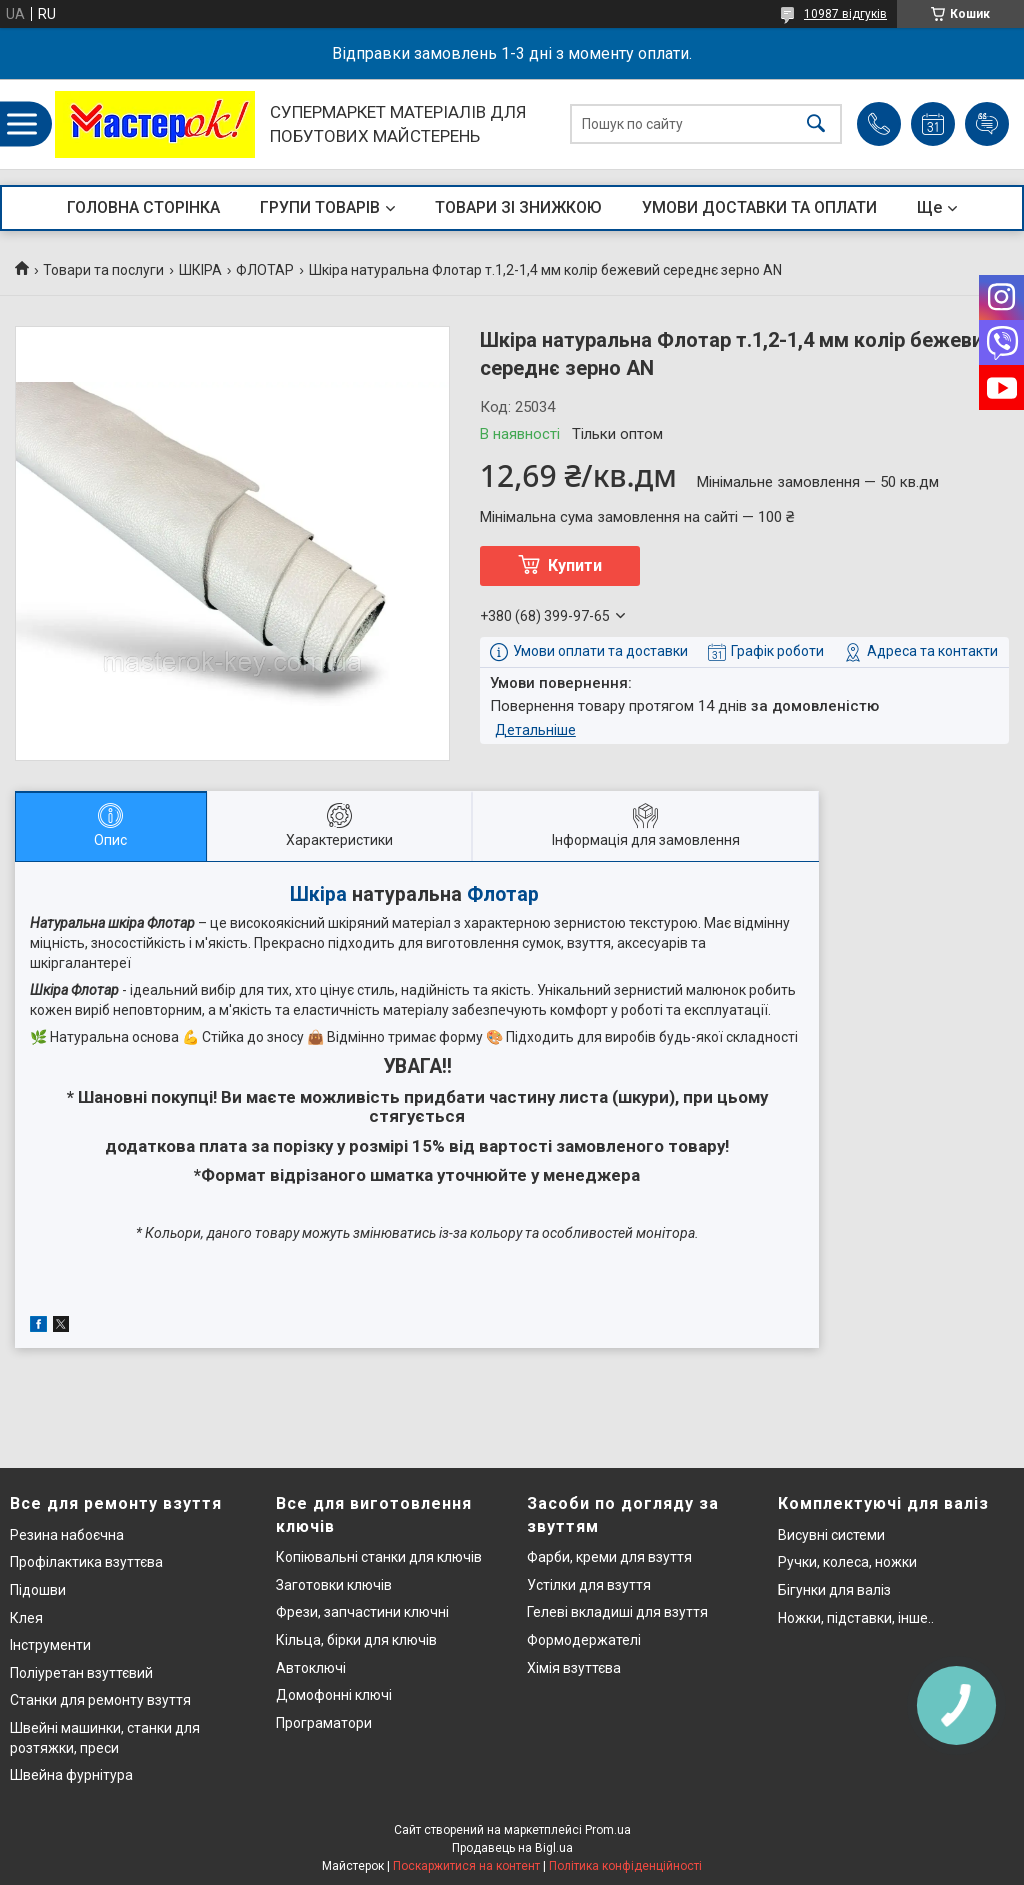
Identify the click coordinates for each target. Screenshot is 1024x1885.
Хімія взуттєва (574, 1668)
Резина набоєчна (67, 1535)
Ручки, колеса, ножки (847, 1562)
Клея (26, 1618)
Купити (575, 565)
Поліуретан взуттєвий (81, 1673)
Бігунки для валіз (834, 1590)
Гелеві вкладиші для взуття (617, 1612)
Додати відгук (987, 124)
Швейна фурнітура (71, 1775)
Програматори (324, 1723)
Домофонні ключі (334, 1695)
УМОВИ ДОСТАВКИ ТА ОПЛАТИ (759, 207)
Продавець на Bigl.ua (512, 1848)
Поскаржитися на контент (466, 1866)
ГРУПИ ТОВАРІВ (320, 207)
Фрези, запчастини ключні (362, 1612)
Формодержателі (584, 1640)
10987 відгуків (845, 14)
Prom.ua (608, 1830)
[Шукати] (816, 124)
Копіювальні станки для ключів (379, 1557)
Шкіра (318, 894)
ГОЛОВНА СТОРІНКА (143, 207)
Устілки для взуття (589, 1585)
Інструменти (50, 1645)
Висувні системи (831, 1535)
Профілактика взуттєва (86, 1562)
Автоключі (311, 1668)
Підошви (38, 1590)
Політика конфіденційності (625, 1866)
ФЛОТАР (265, 270)
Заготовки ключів (334, 1585)
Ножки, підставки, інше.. (856, 1618)
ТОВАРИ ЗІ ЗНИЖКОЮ (518, 207)
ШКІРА (200, 270)
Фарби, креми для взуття (609, 1557)
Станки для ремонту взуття (100, 1700)
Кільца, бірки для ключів (356, 1640)
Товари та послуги (103, 270)
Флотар (503, 894)
